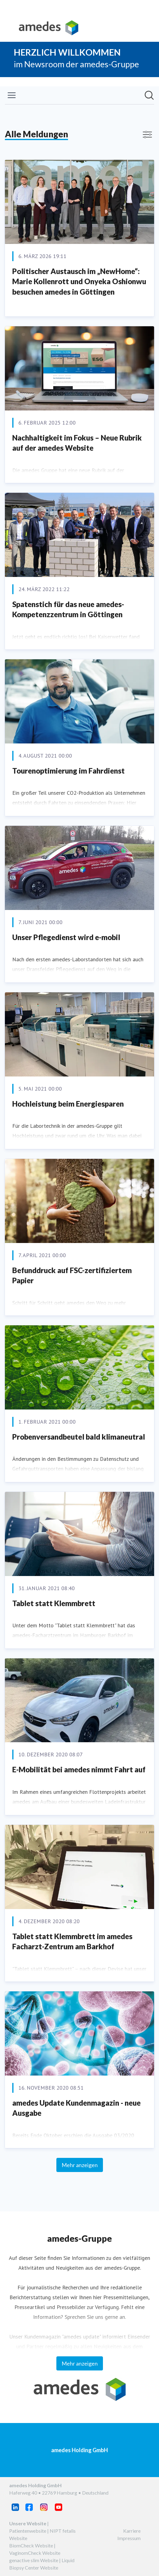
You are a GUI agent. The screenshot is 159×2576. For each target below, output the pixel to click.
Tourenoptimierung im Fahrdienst (68, 770)
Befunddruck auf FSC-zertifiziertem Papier (72, 1275)
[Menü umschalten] (11, 95)
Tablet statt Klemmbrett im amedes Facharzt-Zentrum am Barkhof (72, 1941)
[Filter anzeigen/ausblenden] (147, 134)
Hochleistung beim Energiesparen (68, 1103)
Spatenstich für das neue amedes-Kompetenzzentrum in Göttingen (68, 609)
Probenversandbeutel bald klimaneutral (78, 1436)
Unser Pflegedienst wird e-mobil (66, 937)
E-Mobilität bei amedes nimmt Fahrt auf (79, 1769)
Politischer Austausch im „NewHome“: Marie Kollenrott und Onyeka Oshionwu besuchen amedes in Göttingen (79, 281)
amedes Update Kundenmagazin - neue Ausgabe (76, 2108)
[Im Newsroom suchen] (149, 95)
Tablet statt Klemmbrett (53, 1603)
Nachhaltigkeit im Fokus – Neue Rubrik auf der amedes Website (77, 443)
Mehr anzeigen (80, 2165)
